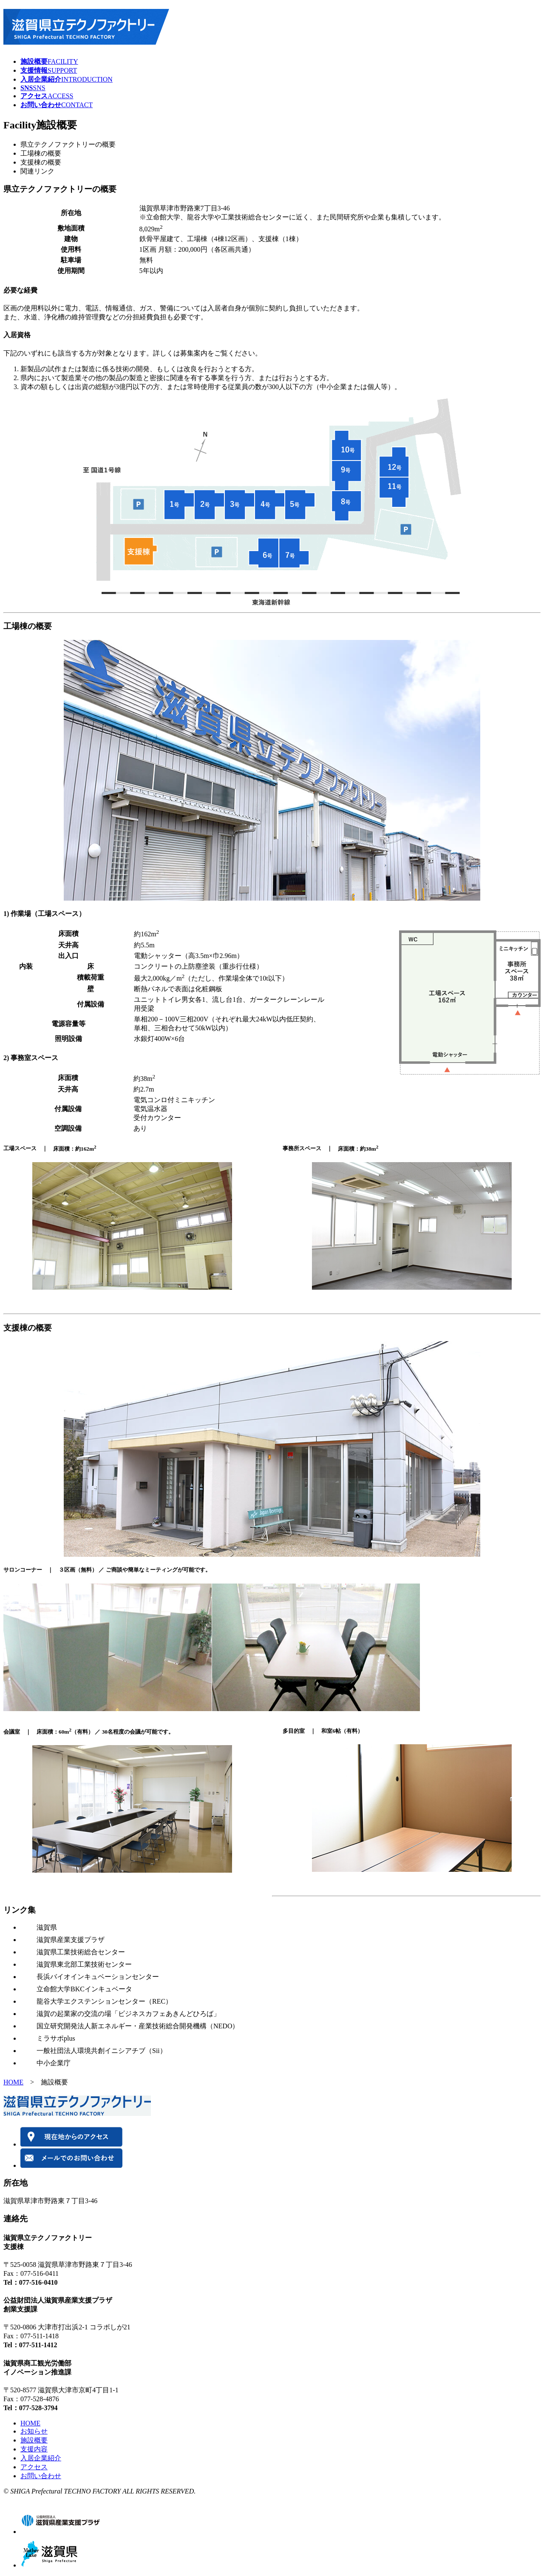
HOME (13, 2082)
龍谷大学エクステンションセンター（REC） (104, 2001)
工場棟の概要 (40, 153)
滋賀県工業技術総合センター (81, 1952)
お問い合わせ (40, 2475)
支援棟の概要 (40, 162)
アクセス (34, 2467)
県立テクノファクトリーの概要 (68, 144)
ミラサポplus (56, 2038)
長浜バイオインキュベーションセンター (98, 1976)
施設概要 (34, 2440)
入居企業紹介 (40, 2458)
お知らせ (34, 2431)
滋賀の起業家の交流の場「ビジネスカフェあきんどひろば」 (128, 2013)
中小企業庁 (54, 2063)
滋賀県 (47, 1927)
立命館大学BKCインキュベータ (84, 1989)
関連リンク (37, 171)
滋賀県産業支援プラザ (71, 1939)
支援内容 (34, 2449)
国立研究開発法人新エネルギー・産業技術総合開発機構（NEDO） (138, 2026)
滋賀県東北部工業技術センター (84, 1964)
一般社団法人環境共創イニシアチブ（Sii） (102, 2050)
